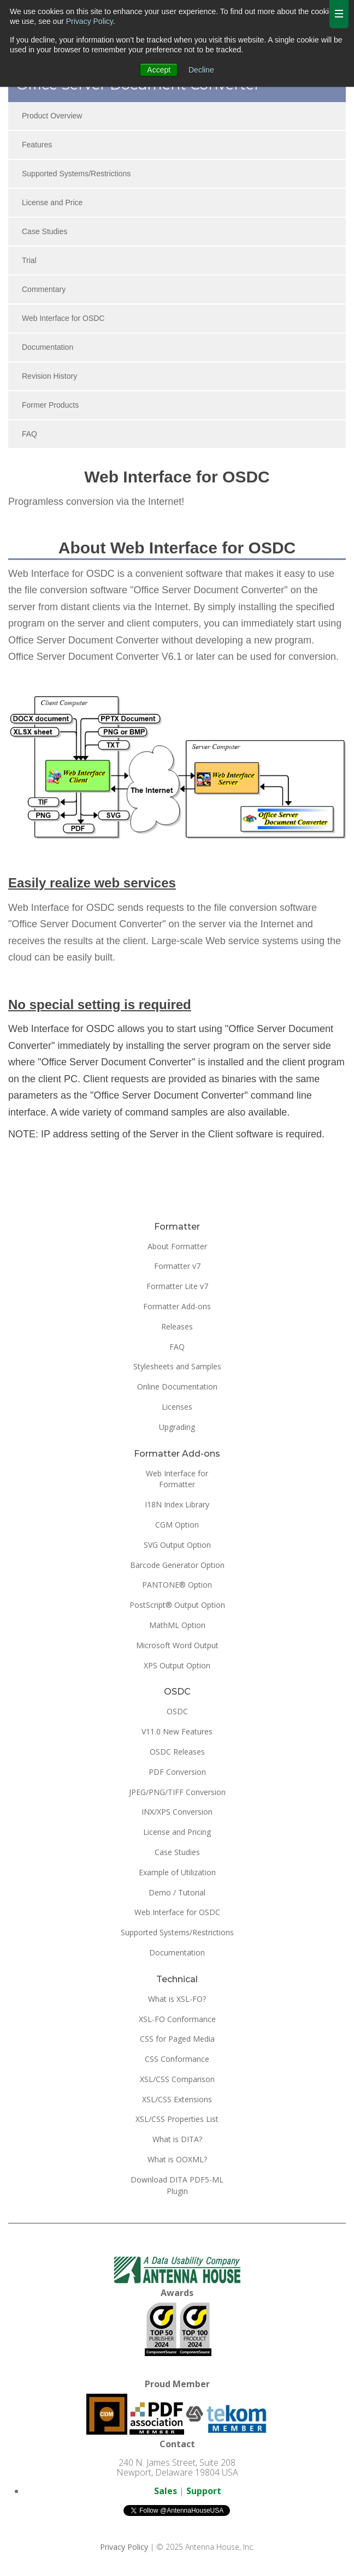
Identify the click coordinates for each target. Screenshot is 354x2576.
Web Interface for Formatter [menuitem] (177, 1479)
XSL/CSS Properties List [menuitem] (177, 2119)
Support (203, 2491)
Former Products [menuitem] (50, 405)
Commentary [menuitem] (44, 289)
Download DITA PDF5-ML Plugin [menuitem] (177, 2185)
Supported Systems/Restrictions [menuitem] (76, 173)
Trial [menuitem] (29, 260)
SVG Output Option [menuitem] (177, 1545)
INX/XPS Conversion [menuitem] (177, 1811)
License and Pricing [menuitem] (177, 1832)
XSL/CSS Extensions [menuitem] (177, 2099)
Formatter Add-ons (177, 1453)
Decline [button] (201, 69)
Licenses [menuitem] (177, 1407)
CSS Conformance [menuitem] (177, 2059)
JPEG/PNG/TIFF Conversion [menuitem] (177, 1792)
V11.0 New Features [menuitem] (177, 1731)
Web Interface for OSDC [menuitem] (63, 318)
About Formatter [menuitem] (177, 1246)
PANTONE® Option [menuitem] (177, 1584)
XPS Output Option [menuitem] (177, 1665)
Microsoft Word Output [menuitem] (177, 1645)
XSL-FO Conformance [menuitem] (177, 2019)
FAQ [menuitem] (29, 434)
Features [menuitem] (37, 144)
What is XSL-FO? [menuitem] (177, 1999)
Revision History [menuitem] (49, 376)
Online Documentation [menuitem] (177, 1386)
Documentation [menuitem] (47, 347)
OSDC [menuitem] (177, 1711)
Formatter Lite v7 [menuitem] (177, 1286)
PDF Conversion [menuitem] (177, 1772)
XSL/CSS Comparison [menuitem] (177, 2079)
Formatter (177, 1226)
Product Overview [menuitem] (52, 115)
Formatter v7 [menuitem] (177, 1266)
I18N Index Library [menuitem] (177, 1504)
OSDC (177, 1691)
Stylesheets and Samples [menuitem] (177, 1366)
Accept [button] (158, 69)
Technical (177, 1979)
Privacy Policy (89, 21)
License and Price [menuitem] (52, 202)
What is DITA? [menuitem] (177, 2139)
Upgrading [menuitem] (177, 1427)
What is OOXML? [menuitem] (177, 2159)
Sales (165, 2491)
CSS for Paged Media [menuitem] (177, 2039)
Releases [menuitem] (177, 1326)
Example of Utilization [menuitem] (177, 1872)
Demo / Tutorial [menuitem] (177, 1892)
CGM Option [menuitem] (177, 1524)
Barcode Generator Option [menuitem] (177, 1565)
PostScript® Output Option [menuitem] (177, 1605)
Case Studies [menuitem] (44, 231)
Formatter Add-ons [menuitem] (177, 1306)
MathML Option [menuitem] (177, 1625)
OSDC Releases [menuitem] (177, 1751)
